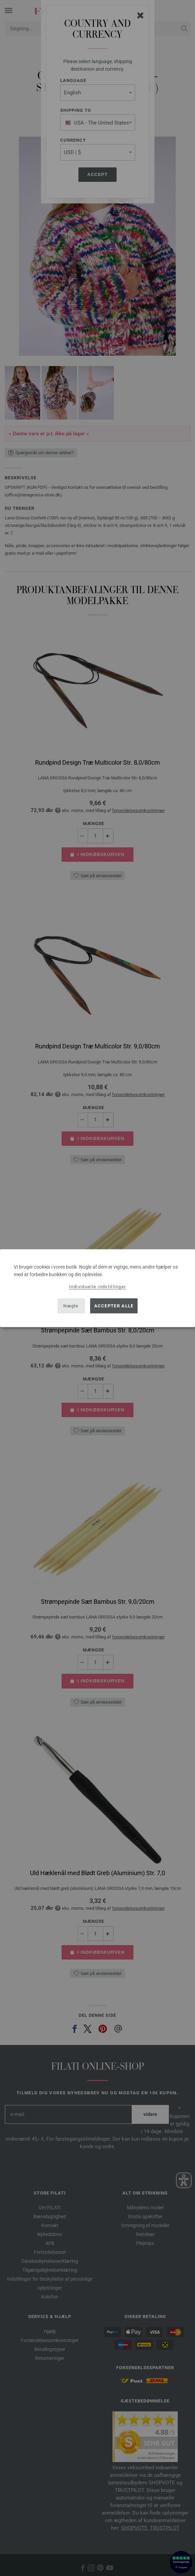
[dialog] (97, 1288)
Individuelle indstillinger (97, 1286)
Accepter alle (114, 1305)
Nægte (71, 1305)
